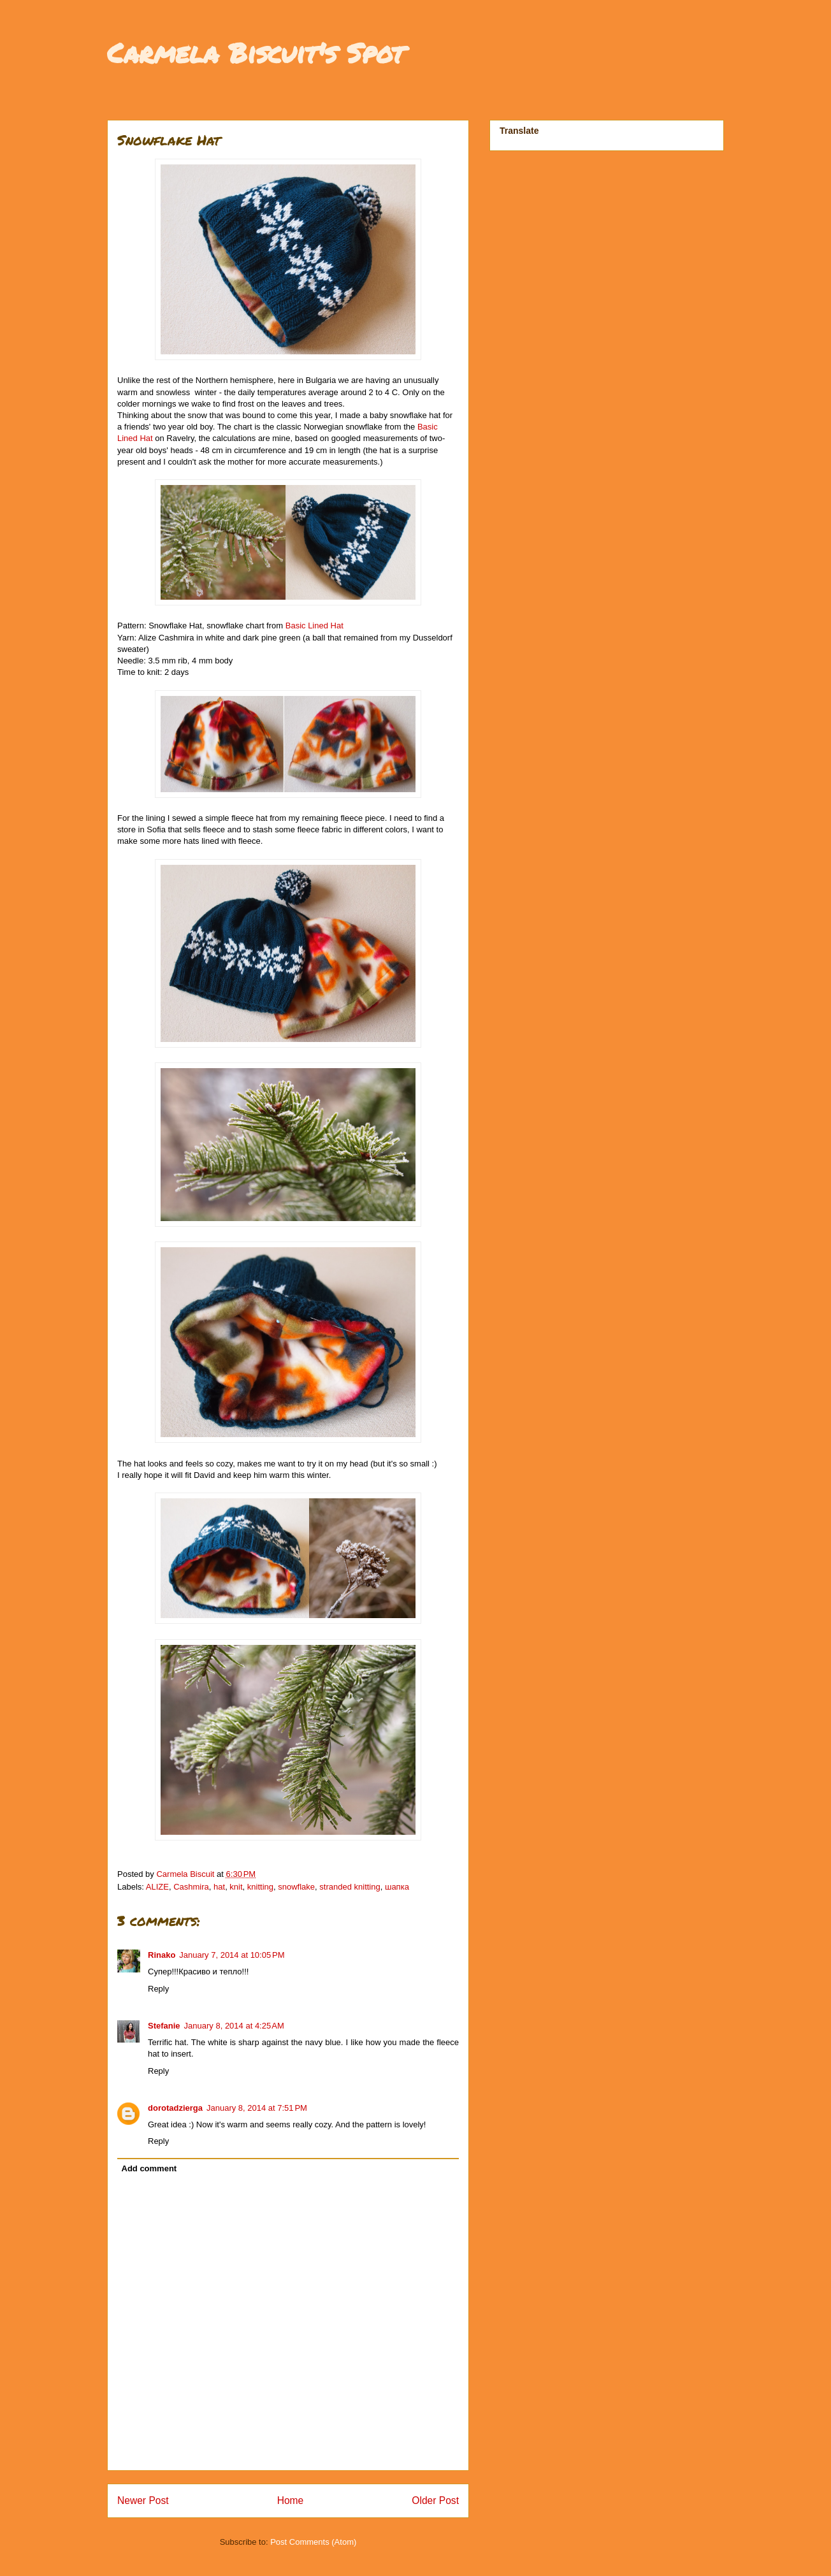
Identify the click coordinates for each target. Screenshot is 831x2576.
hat (219, 1887)
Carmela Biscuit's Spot (255, 52)
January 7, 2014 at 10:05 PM (231, 1955)
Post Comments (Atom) (313, 2542)
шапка (397, 1887)
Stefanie (164, 2025)
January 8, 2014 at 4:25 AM (234, 2025)
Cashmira (191, 1887)
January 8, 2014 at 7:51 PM (256, 2108)
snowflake (296, 1887)
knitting (260, 1887)
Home (290, 2500)
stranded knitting (349, 1887)
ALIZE (157, 1887)
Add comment (149, 2168)
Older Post (435, 2500)
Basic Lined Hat (314, 625)
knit (235, 1887)
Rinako (161, 1955)
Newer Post (143, 2500)
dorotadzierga (175, 2108)
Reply (158, 1989)
